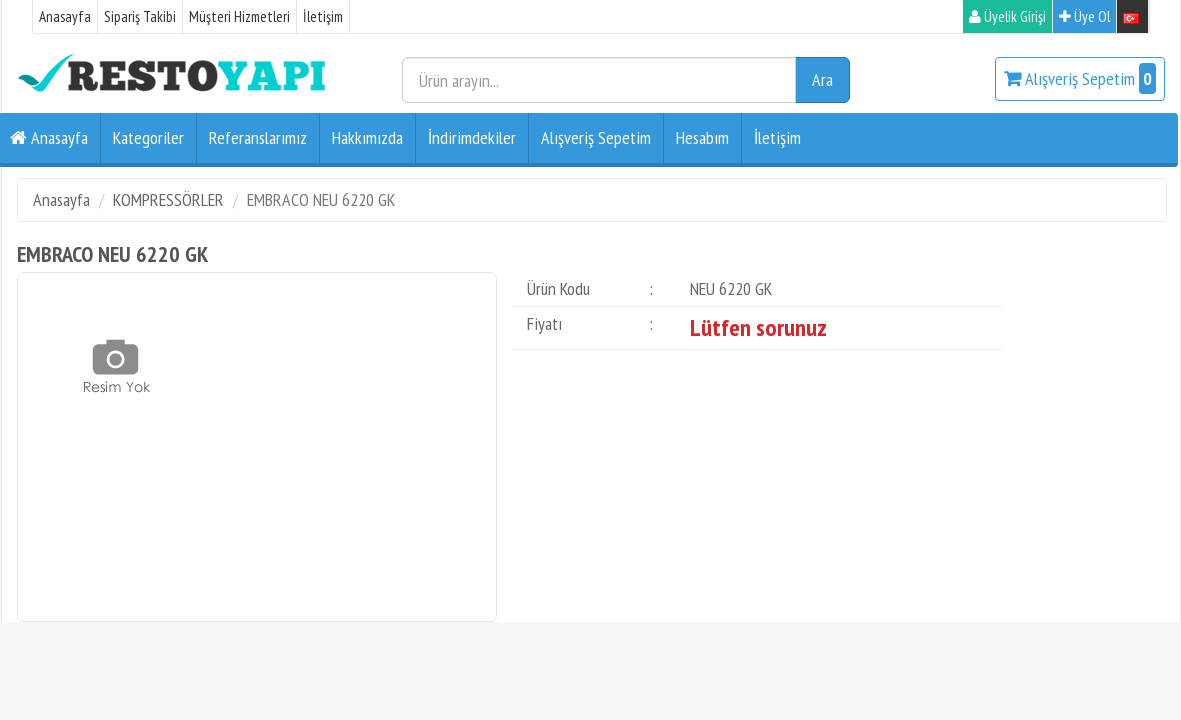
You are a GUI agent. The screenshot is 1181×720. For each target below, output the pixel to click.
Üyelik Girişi (1007, 16)
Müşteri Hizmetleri (239, 16)
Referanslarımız (258, 137)
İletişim (323, 16)
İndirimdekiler (472, 137)
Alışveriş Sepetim (1080, 78)
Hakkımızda (367, 137)
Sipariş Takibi (140, 16)
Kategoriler (148, 137)
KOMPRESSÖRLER (168, 199)
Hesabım (702, 137)
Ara (822, 79)
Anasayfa (65, 16)
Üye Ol (1084, 16)
